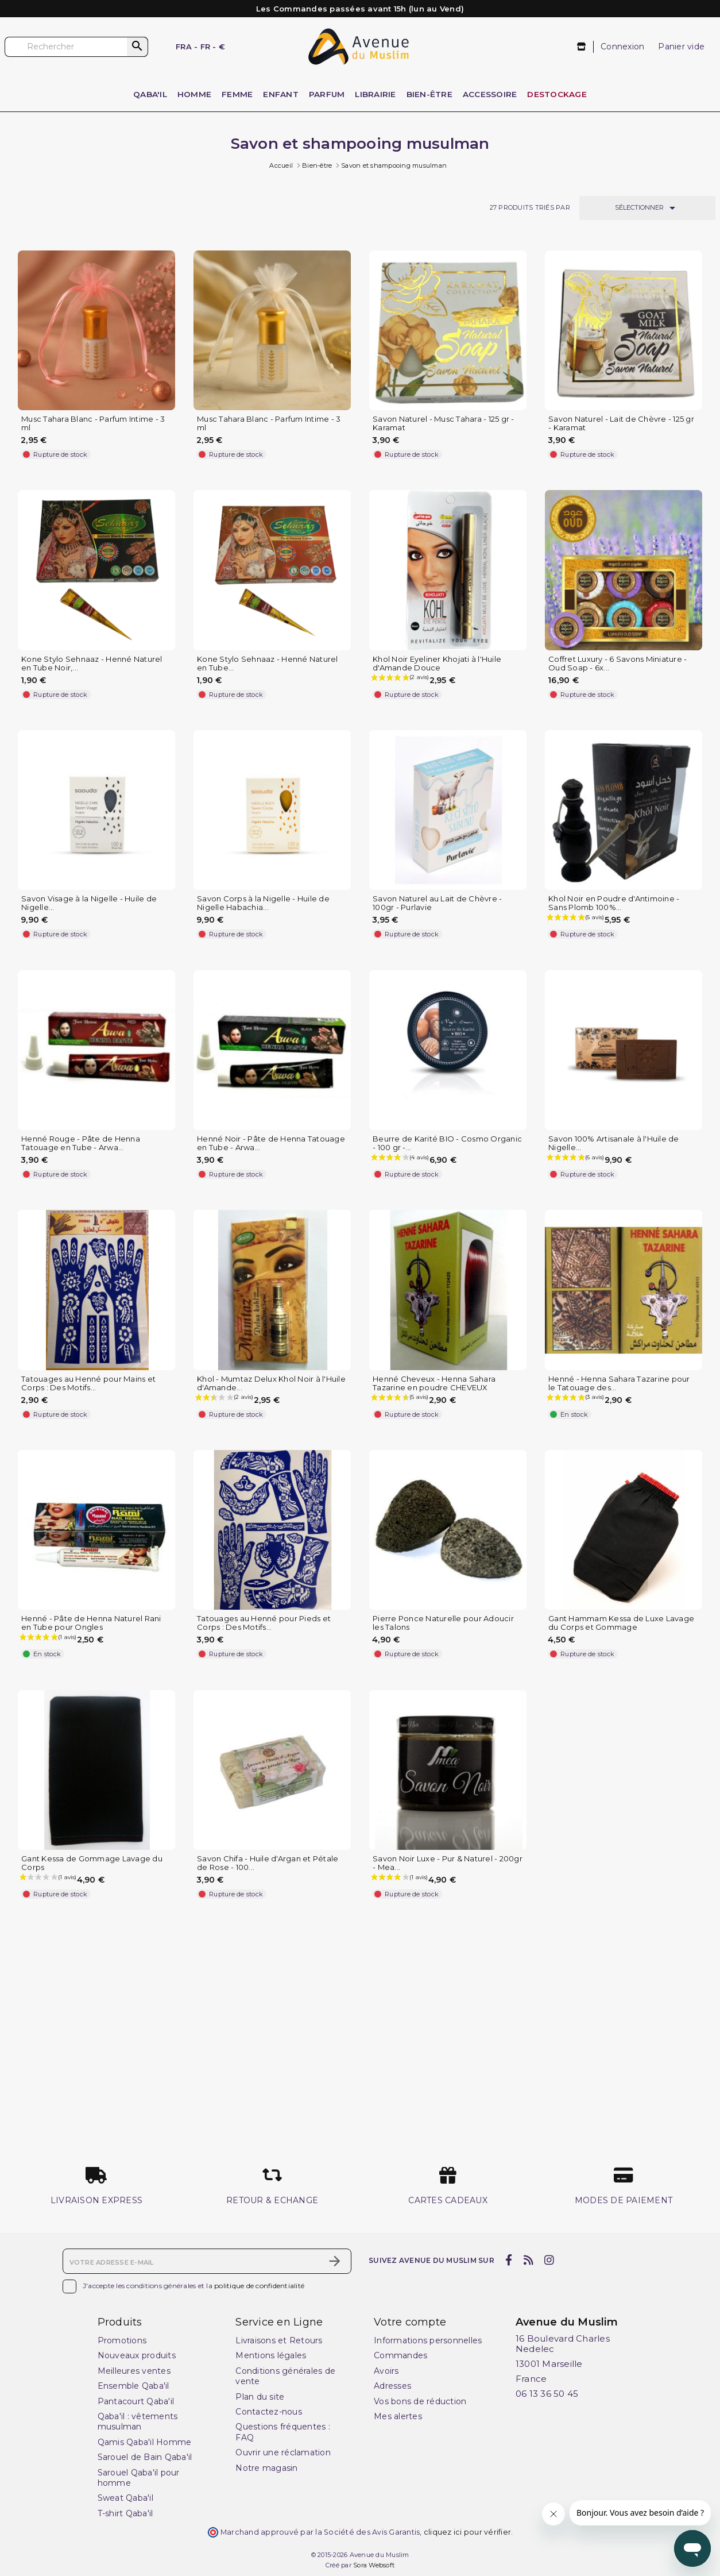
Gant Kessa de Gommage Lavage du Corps (91, 1863)
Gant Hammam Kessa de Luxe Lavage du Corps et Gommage (621, 1623)
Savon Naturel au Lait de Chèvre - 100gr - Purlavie (437, 903)
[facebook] (509, 2260)
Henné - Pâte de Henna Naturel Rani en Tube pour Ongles (91, 1623)
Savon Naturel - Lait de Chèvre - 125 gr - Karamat (621, 423)
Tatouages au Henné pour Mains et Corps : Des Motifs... (88, 1383)
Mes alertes (398, 2416)
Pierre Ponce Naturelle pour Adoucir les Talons (443, 1623)
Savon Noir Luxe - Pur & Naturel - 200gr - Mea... (447, 1863)
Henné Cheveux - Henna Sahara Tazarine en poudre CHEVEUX (434, 1383)
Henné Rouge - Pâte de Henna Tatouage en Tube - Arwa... (80, 1143)
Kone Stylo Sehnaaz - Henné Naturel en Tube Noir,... (91, 663)
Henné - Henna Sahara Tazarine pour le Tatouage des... (619, 1383)
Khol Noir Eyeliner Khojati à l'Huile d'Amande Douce (437, 663)
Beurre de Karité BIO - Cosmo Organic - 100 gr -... (447, 1143)
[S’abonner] (334, 2261)
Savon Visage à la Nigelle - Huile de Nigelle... (89, 903)
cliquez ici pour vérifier (467, 2532)
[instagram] (549, 2260)
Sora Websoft (373, 2565)
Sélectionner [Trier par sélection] (647, 208)
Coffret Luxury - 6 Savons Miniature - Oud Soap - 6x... (617, 663)
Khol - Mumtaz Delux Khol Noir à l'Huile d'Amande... (271, 1383)
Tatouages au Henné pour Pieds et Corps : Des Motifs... (264, 1623)
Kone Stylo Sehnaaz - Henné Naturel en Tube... (267, 663)
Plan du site (259, 2397)
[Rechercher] (76, 47)
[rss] (528, 2260)
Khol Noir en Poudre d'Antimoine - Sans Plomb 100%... (613, 903)
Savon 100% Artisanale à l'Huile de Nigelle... (613, 1143)
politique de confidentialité (259, 2285)
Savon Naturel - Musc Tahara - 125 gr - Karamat (443, 423)
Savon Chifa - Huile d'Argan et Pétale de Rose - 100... (267, 1863)
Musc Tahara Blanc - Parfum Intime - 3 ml (93, 423)
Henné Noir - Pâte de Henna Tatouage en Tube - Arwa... (271, 1143)
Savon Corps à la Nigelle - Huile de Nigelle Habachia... (263, 903)
